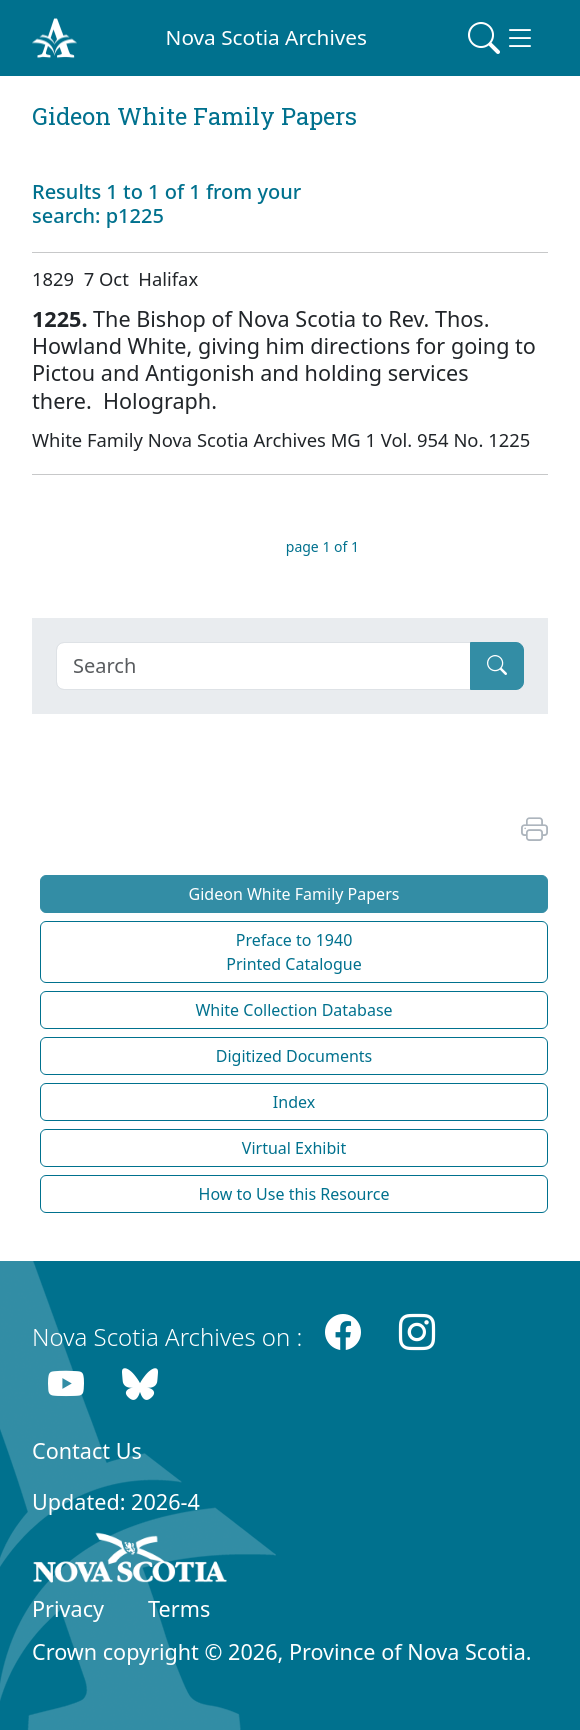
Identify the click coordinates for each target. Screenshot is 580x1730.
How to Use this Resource (294, 1194)
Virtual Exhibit (294, 1148)
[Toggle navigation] (502, 38)
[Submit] (497, 666)
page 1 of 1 (322, 546)
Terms (179, 1608)
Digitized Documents (294, 1056)
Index (294, 1102)
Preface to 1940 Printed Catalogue (294, 952)
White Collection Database (293, 1010)
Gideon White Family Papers (294, 894)
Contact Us (87, 1450)
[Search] (263, 666)
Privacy (68, 1608)
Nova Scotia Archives (266, 37)
